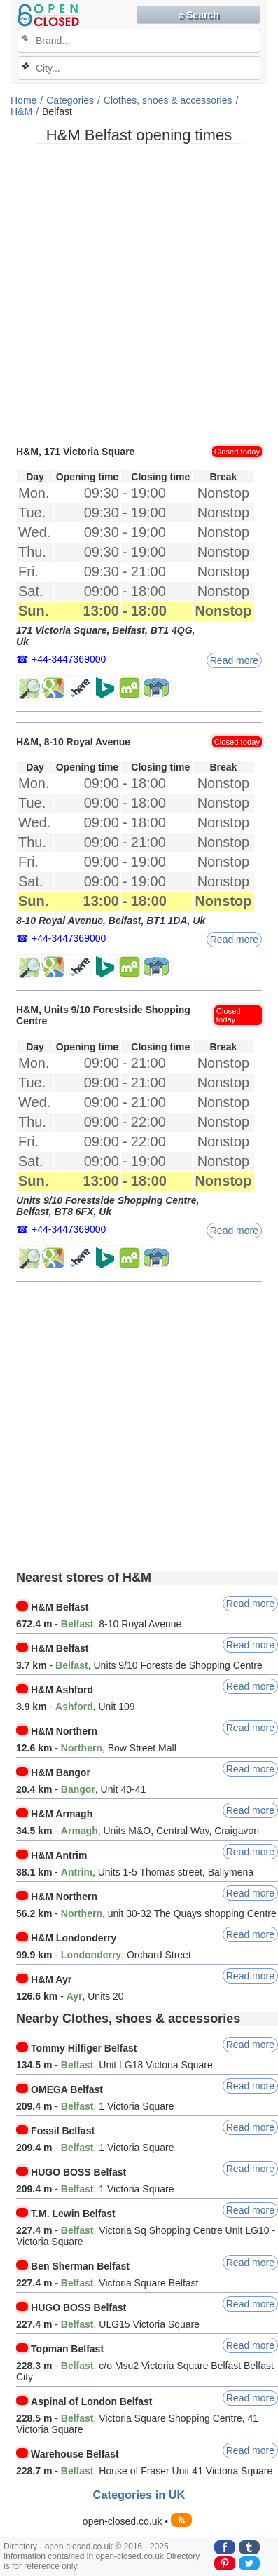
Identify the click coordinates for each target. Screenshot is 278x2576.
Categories (70, 100)
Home (23, 100)
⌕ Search (198, 14)
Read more (234, 660)
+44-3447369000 (69, 659)
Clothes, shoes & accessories (168, 100)
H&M (21, 111)
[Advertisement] (139, 293)
